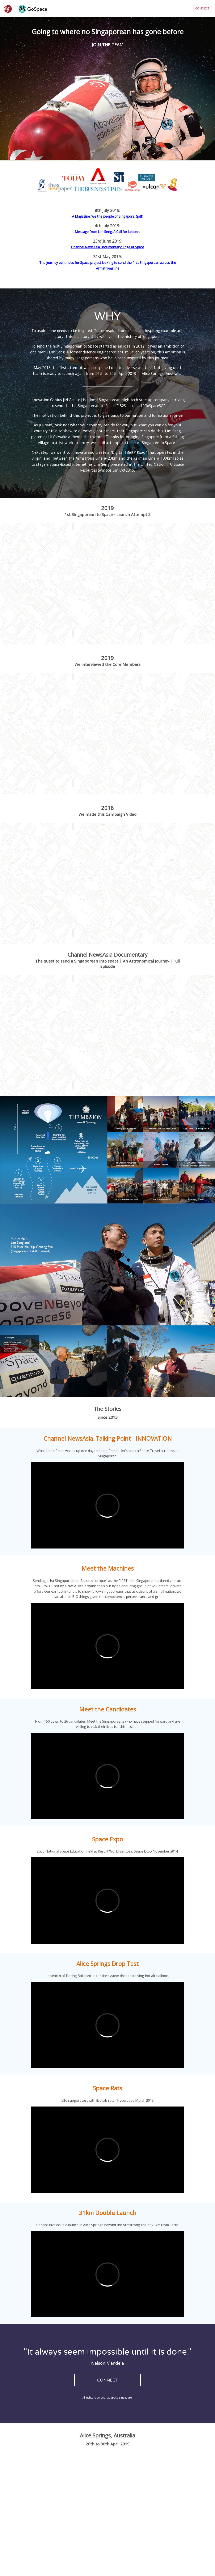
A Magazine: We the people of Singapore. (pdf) (107, 216)
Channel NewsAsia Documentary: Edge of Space (107, 247)
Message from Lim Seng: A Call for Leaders (107, 232)
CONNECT (202, 8)
